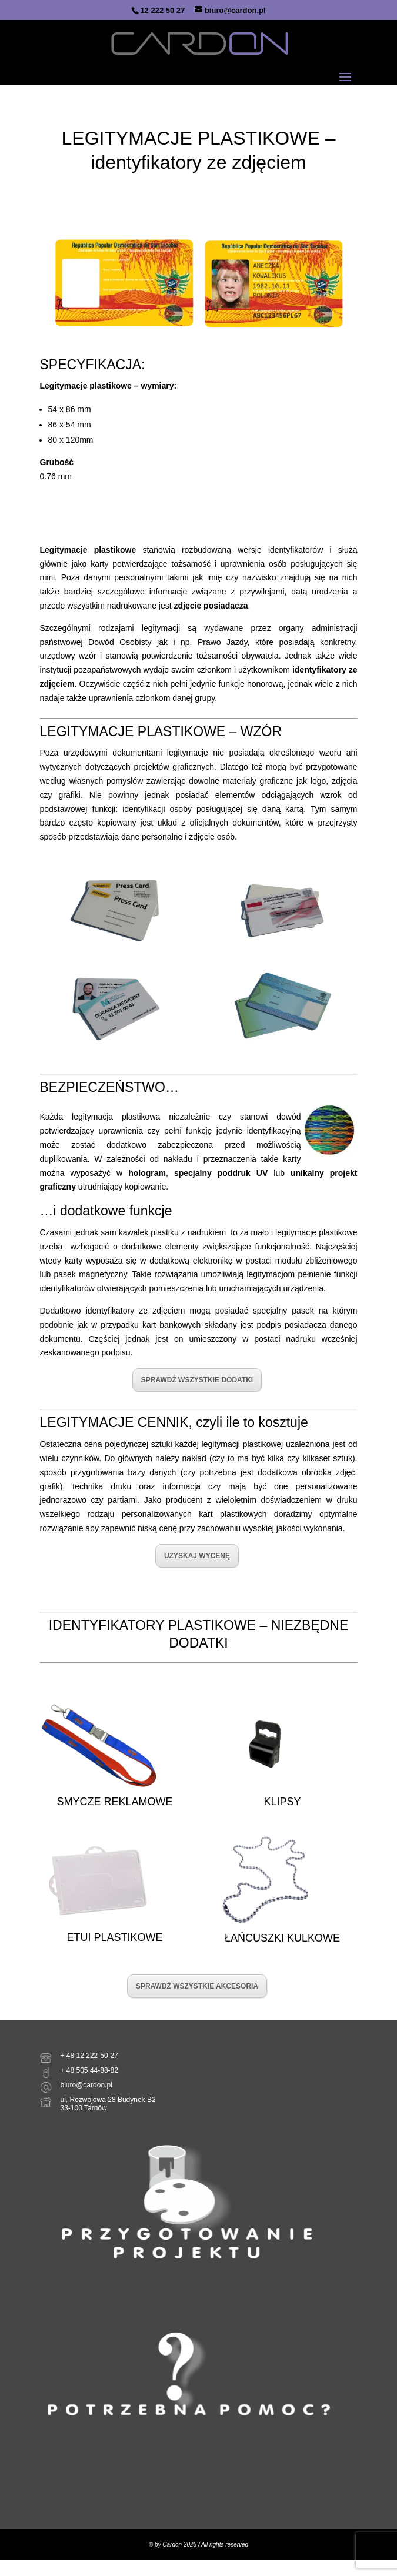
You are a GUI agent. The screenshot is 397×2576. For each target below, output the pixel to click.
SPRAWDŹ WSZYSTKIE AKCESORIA (197, 1986)
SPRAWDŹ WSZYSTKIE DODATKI (197, 1380)
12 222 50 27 (162, 10)
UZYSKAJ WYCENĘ (197, 1556)
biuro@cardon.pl (86, 2085)
